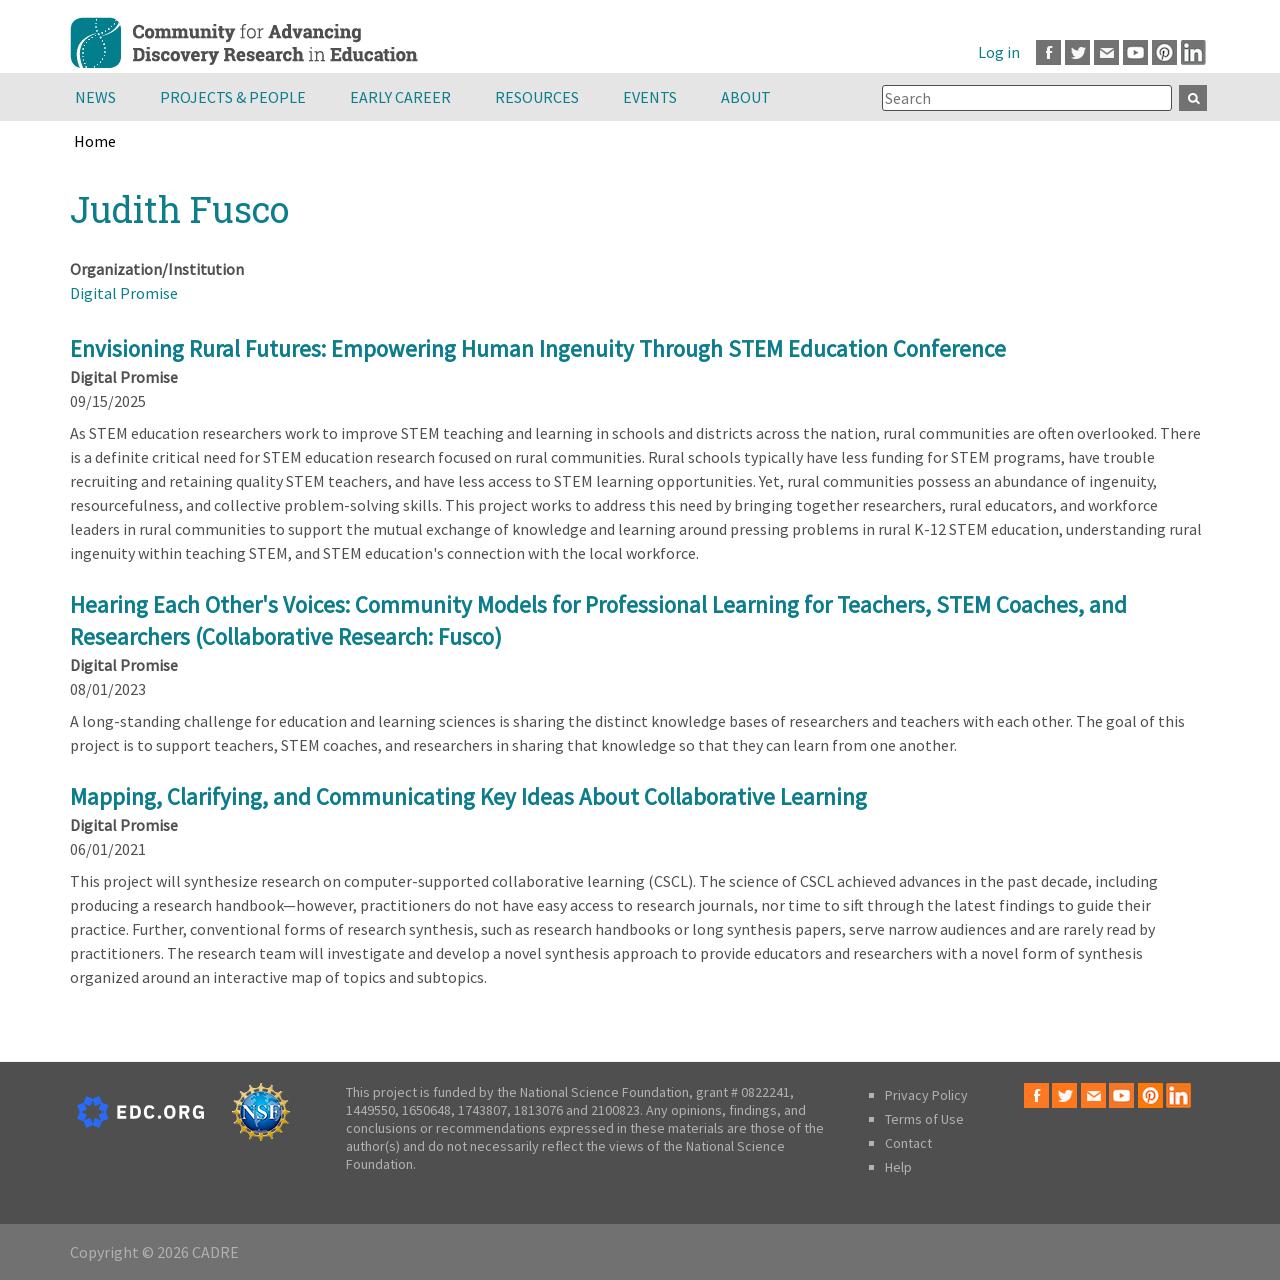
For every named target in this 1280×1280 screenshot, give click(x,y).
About (746, 97)
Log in (999, 52)
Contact (908, 1143)
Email (1106, 52)
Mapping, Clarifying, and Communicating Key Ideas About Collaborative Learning (468, 796)
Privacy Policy (926, 1095)
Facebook (1048, 52)
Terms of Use (924, 1119)
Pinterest (1164, 52)
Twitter (1077, 52)
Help (898, 1167)
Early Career (400, 97)
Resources (537, 97)
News (95, 97)
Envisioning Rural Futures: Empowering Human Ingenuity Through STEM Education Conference (538, 348)
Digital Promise (124, 293)
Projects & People (233, 97)
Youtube (1135, 52)
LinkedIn (1193, 52)
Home (95, 141)
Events (650, 97)
